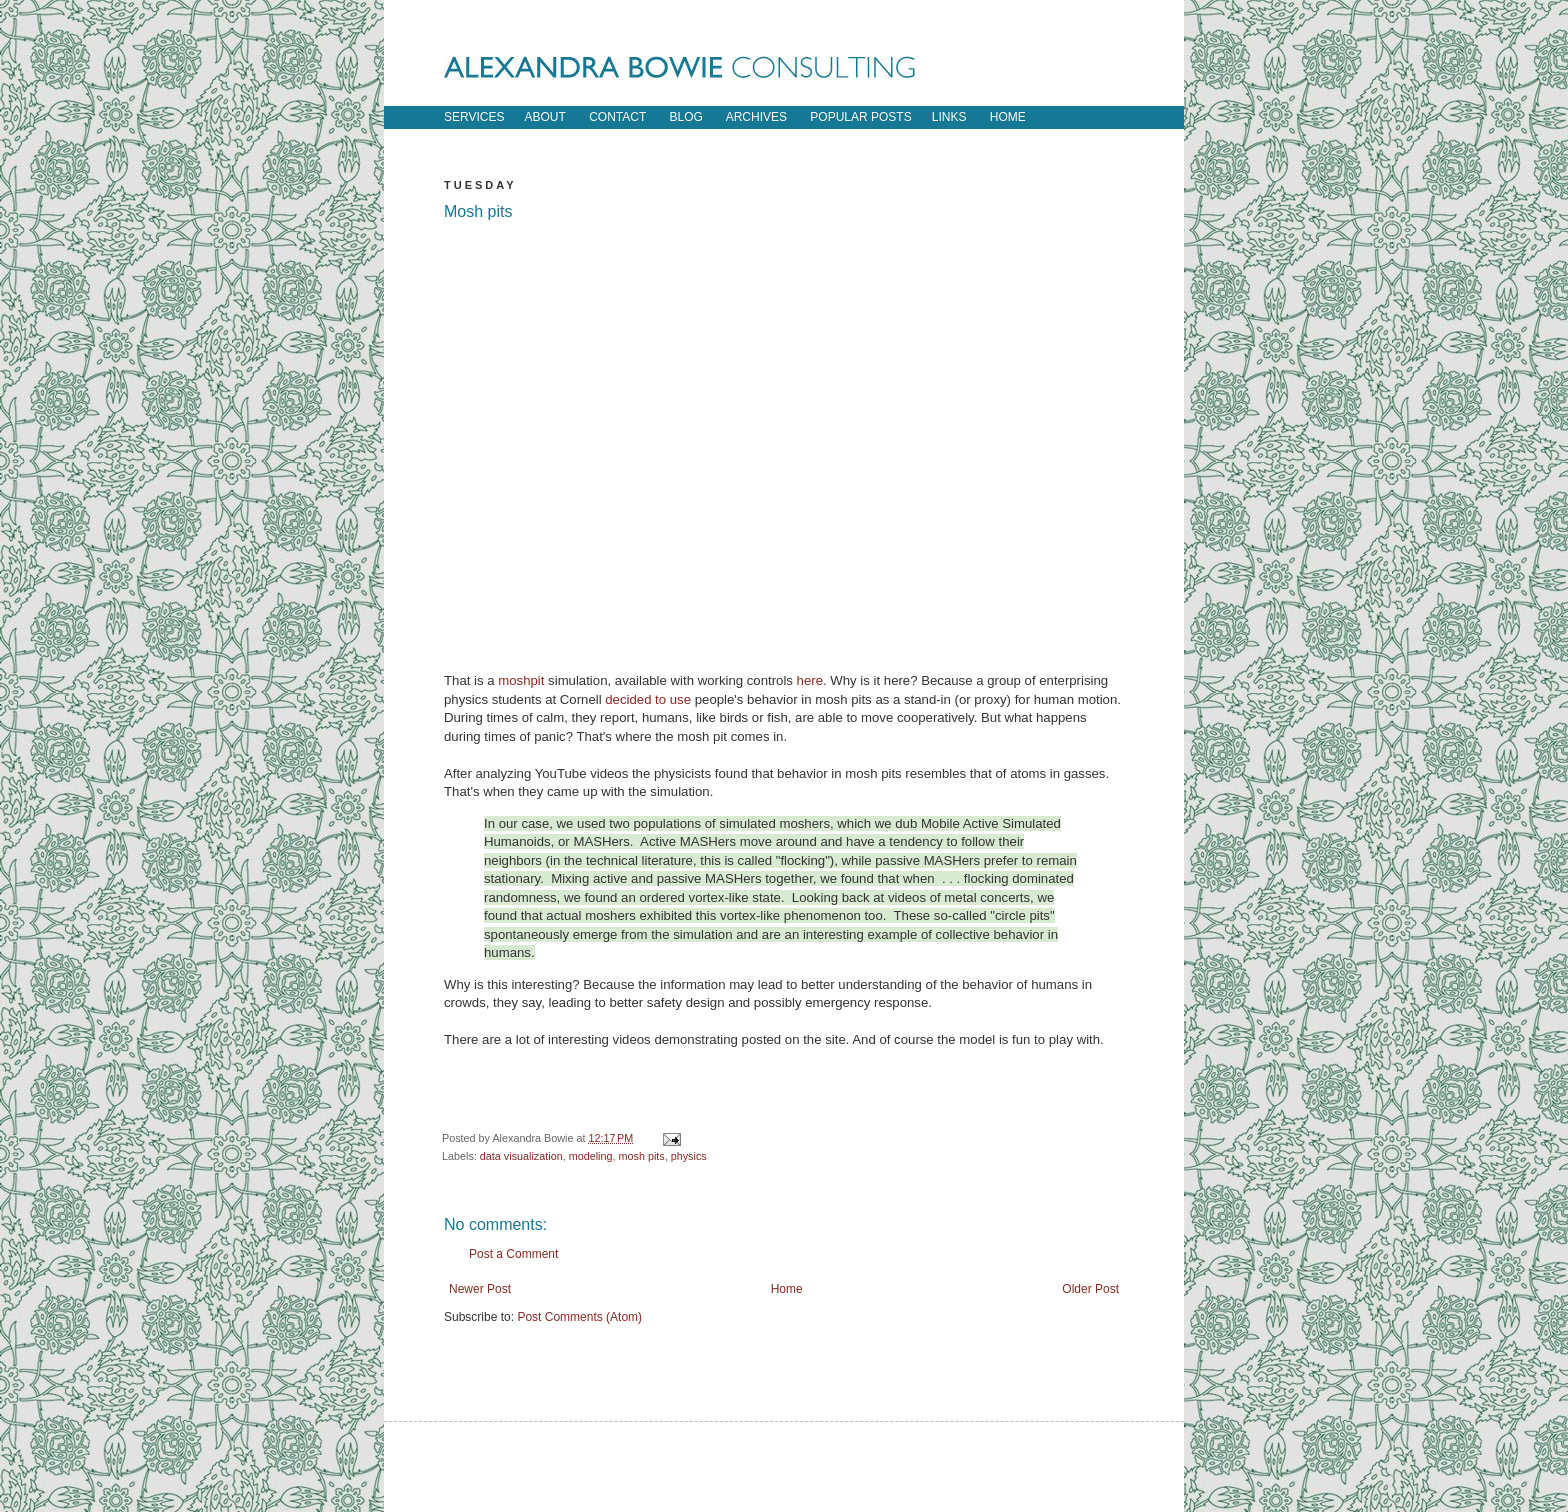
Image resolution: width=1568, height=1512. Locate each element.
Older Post (1090, 1289)
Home (787, 1289)
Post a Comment (513, 1254)
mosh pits (641, 1156)
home (1008, 117)
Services (474, 117)
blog (686, 117)
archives (756, 117)
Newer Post (480, 1289)
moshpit (521, 680)
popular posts (860, 117)
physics (689, 1156)
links (949, 117)
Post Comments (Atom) (579, 1317)
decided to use (648, 699)
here (810, 680)
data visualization (521, 1156)
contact (617, 117)
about (544, 117)
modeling (591, 1156)
